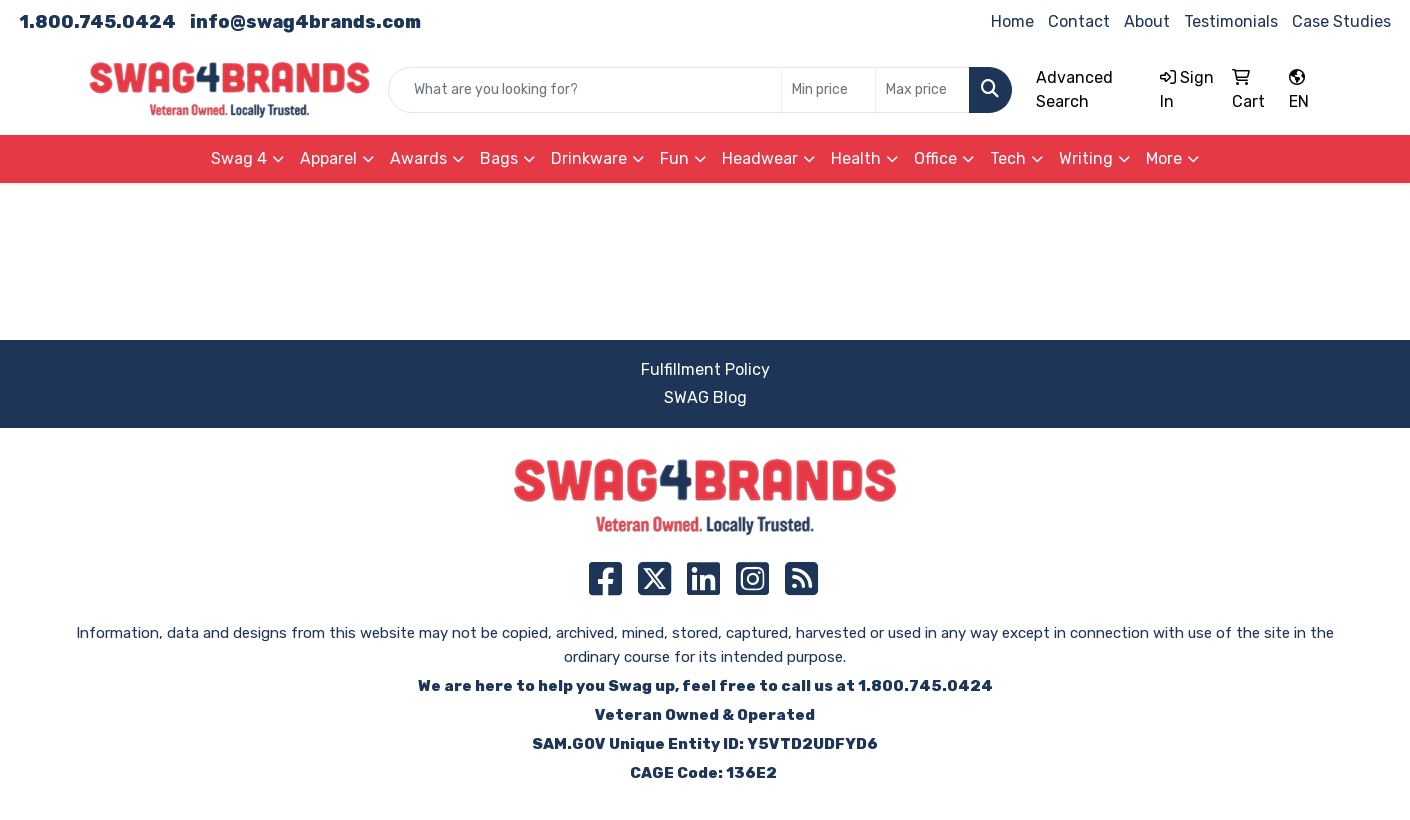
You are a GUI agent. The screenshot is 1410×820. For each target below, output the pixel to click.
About (1147, 21)
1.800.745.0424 (97, 22)
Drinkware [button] (589, 158)
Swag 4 (239, 158)
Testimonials (1231, 21)
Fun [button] (674, 158)
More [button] (1164, 158)
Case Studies (1341, 21)
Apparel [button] (328, 158)
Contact (1079, 21)
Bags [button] (499, 158)
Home (1012, 21)
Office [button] (935, 158)
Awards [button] (418, 158)
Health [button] (856, 158)
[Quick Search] (585, 90)
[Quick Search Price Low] (828, 90)
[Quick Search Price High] (922, 90)
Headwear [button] (760, 158)
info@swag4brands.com (305, 22)
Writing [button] (1086, 158)
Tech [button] (1008, 158)
